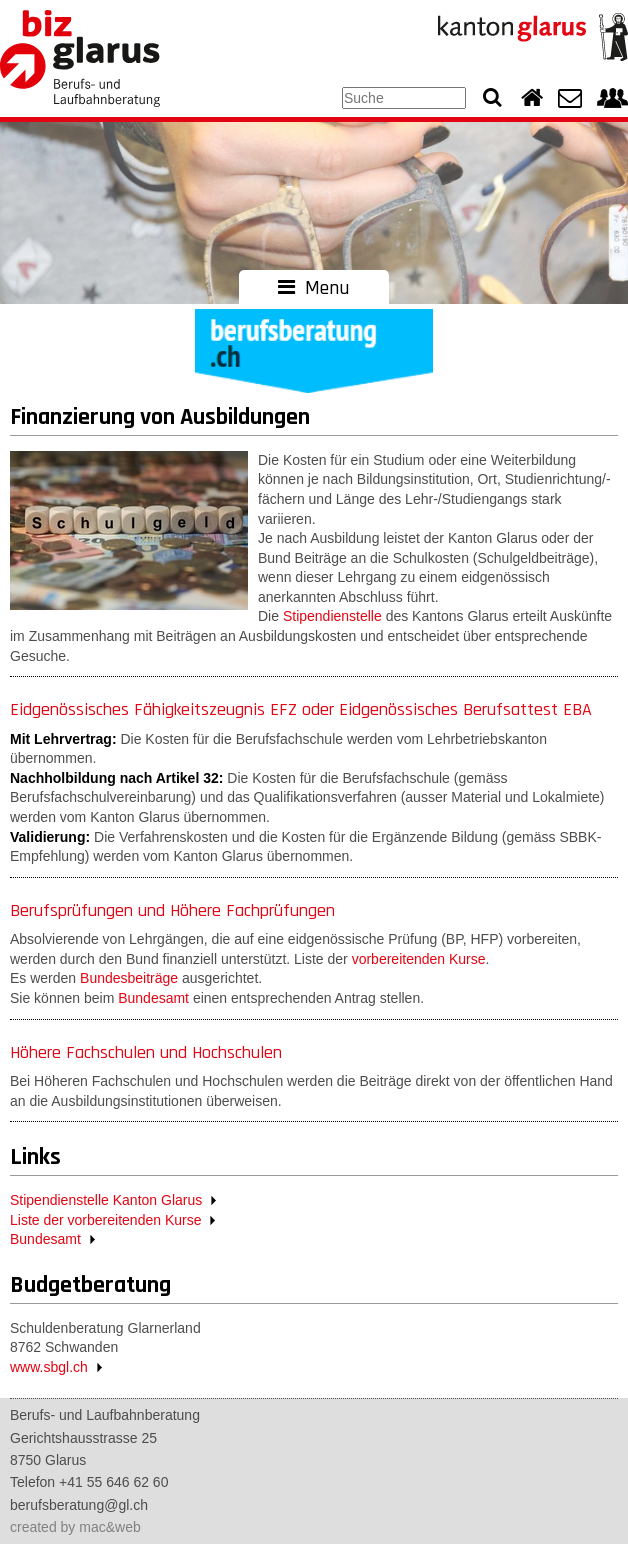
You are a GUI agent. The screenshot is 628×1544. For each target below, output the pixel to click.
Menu (314, 288)
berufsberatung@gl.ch (79, 1505)
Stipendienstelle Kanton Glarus (106, 1200)
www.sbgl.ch (49, 1367)
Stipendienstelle (332, 616)
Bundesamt (153, 998)
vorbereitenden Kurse (419, 959)
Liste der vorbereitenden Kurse (105, 1220)
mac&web (109, 1527)
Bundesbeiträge (129, 978)
